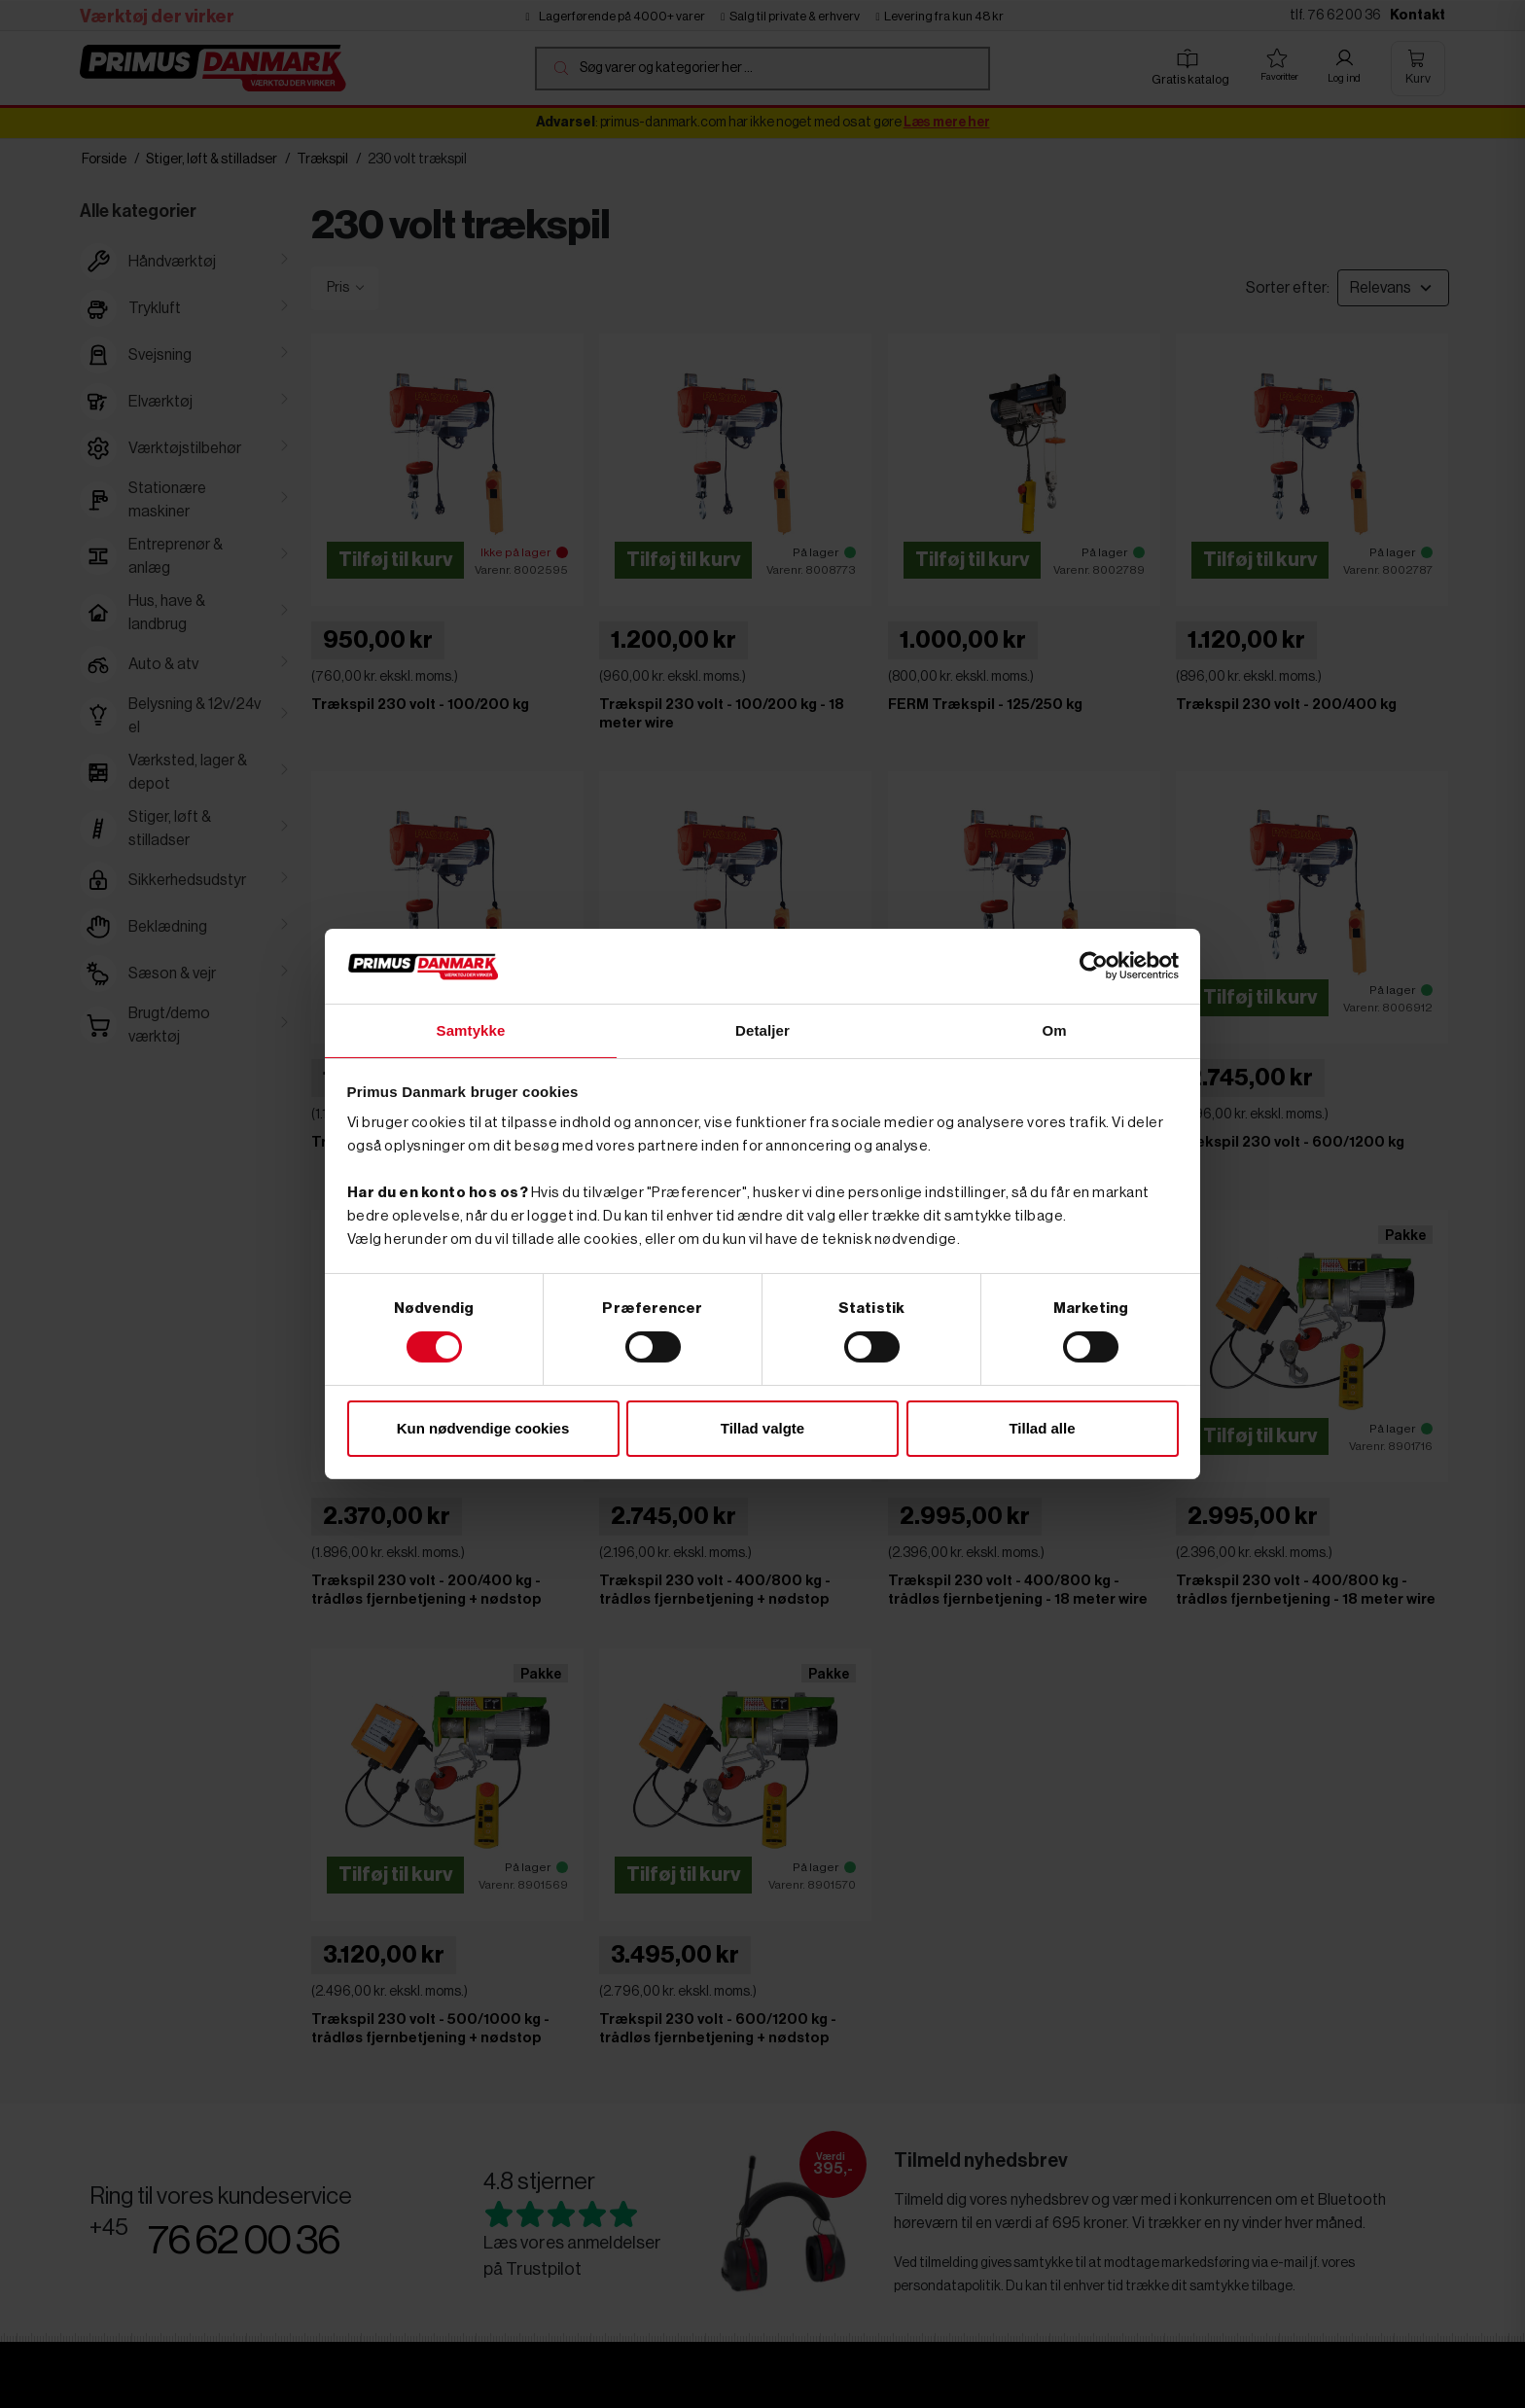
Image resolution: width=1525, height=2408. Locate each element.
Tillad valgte (762, 1429)
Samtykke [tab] (471, 1029)
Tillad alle (1042, 1429)
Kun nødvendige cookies (483, 1429)
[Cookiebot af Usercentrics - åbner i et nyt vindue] (1094, 964)
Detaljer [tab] (762, 1029)
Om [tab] (1054, 1029)
